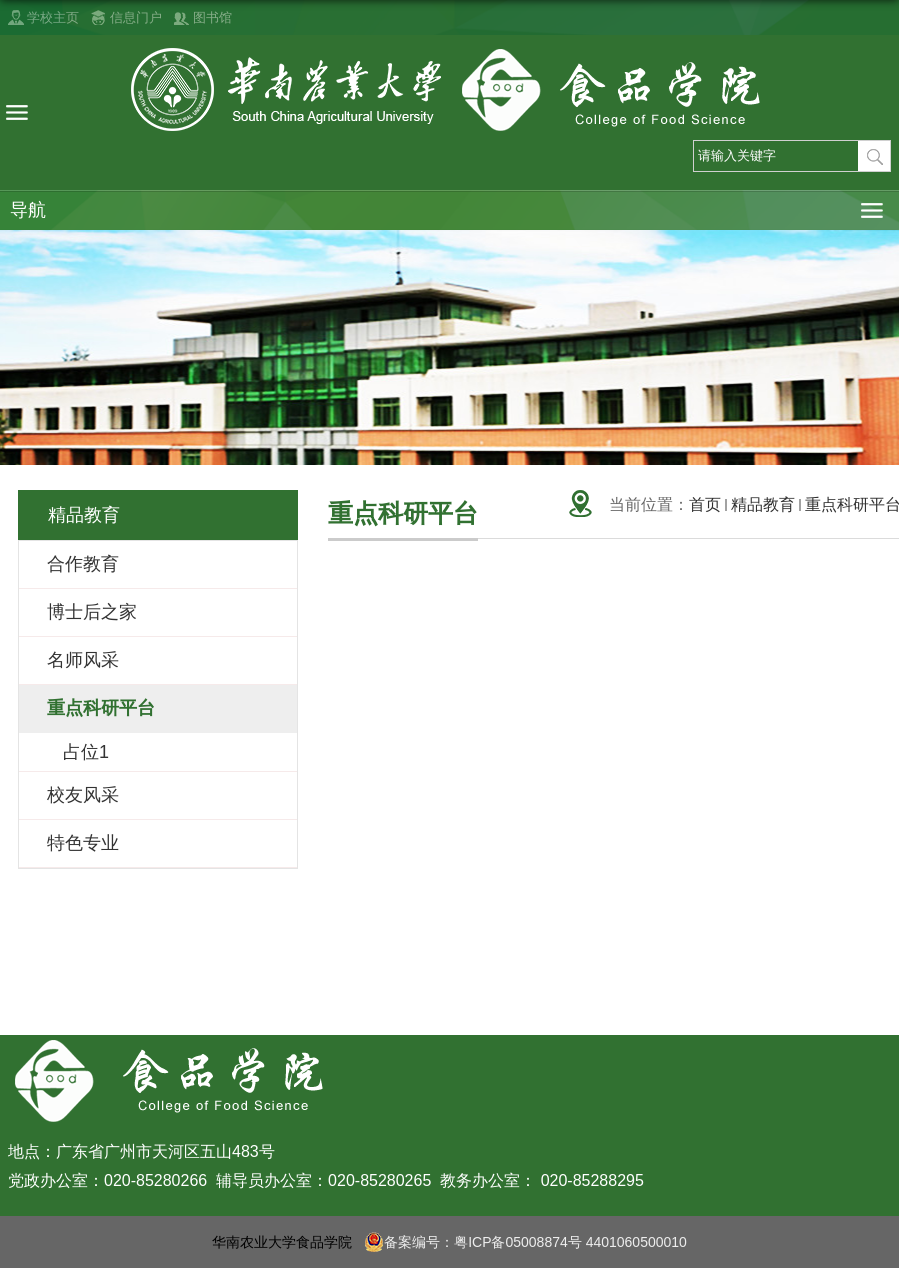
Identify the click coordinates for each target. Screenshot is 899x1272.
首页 (705, 504)
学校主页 (53, 17)
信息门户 (136, 17)
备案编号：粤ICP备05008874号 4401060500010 (525, 1242)
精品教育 (763, 504)
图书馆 (212, 17)
